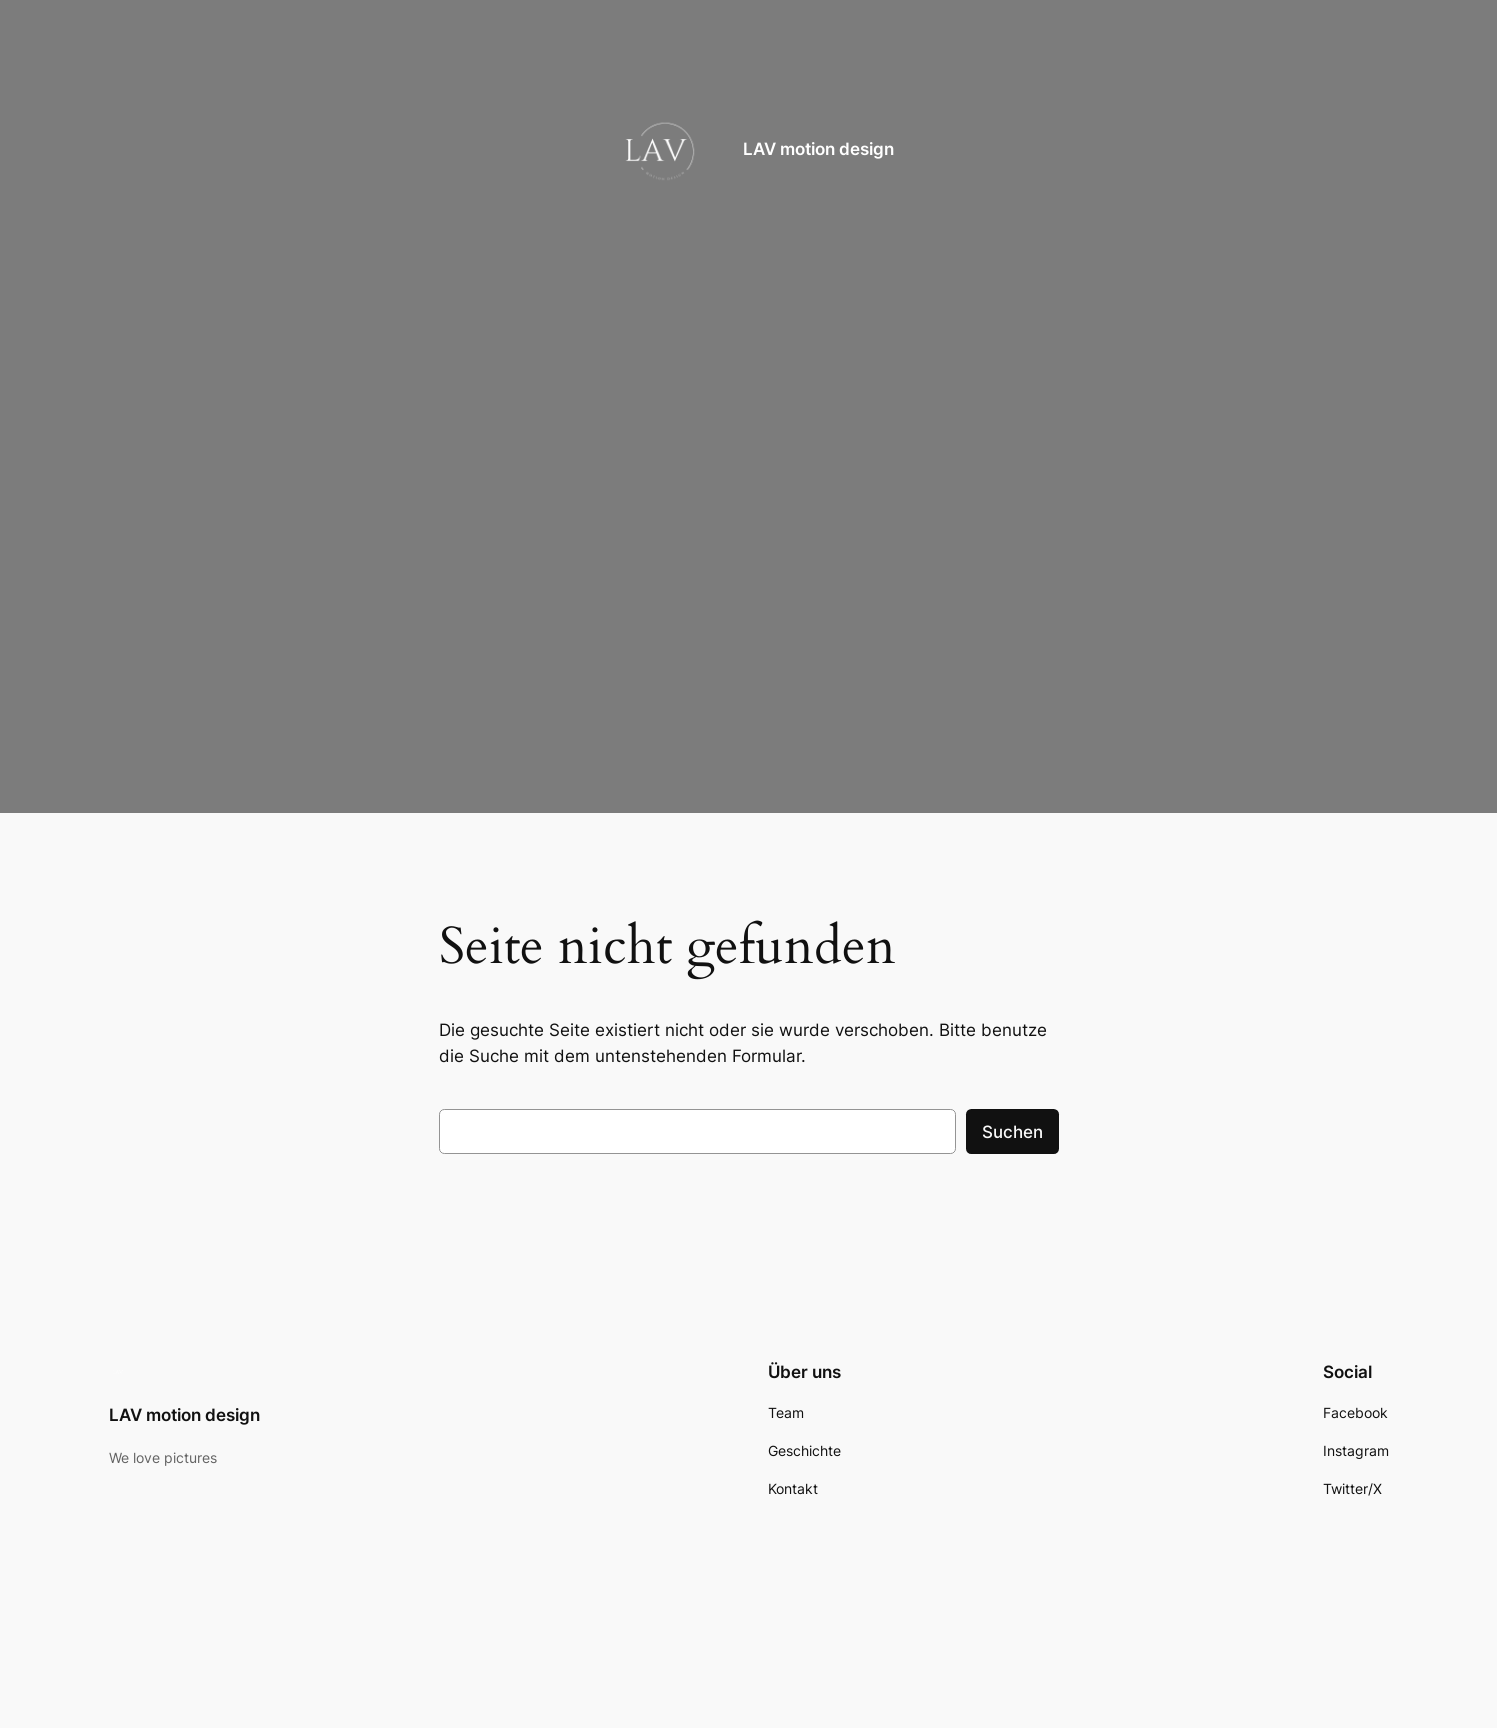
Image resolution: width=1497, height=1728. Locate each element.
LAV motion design (818, 149)
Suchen (1012, 1132)
